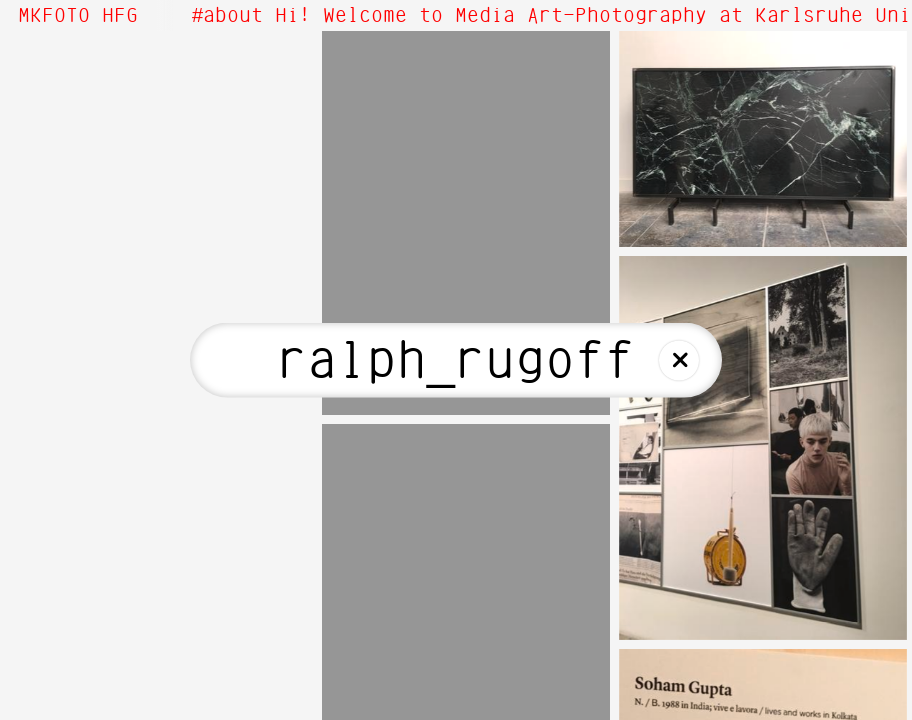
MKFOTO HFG (78, 16)
